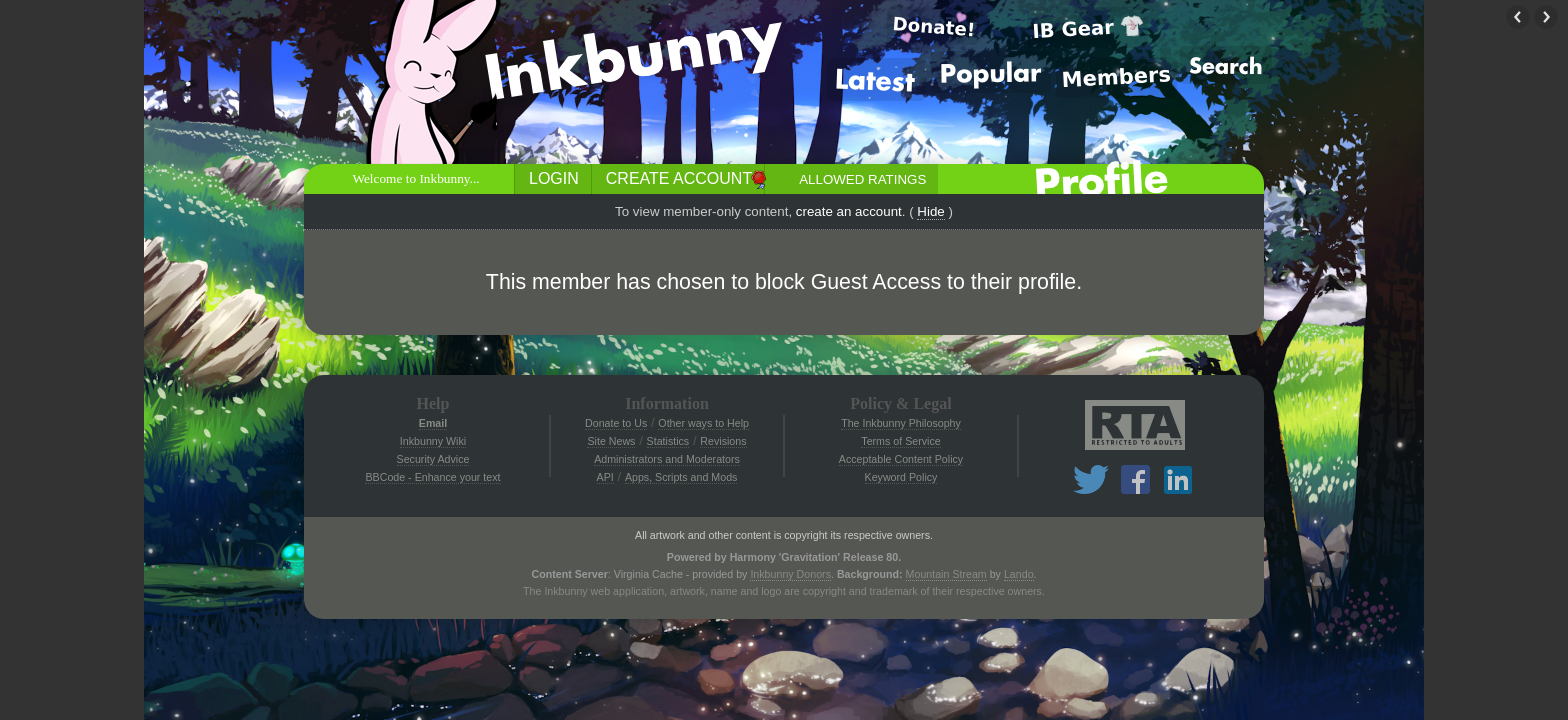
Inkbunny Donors (790, 574)
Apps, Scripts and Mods (681, 477)
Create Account (679, 178)
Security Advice (433, 459)
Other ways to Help (703, 423)
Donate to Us (616, 423)
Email (433, 423)
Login (554, 178)
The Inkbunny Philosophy (901, 423)
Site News (611, 441)
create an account (849, 211)
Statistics (668, 441)
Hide (930, 211)
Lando (1019, 574)
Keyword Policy (901, 477)
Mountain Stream (946, 574)
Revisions (723, 441)
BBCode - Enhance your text (432, 477)
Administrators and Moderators (667, 459)
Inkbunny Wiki (433, 441)
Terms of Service (900, 441)
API (605, 477)
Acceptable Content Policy (901, 459)
